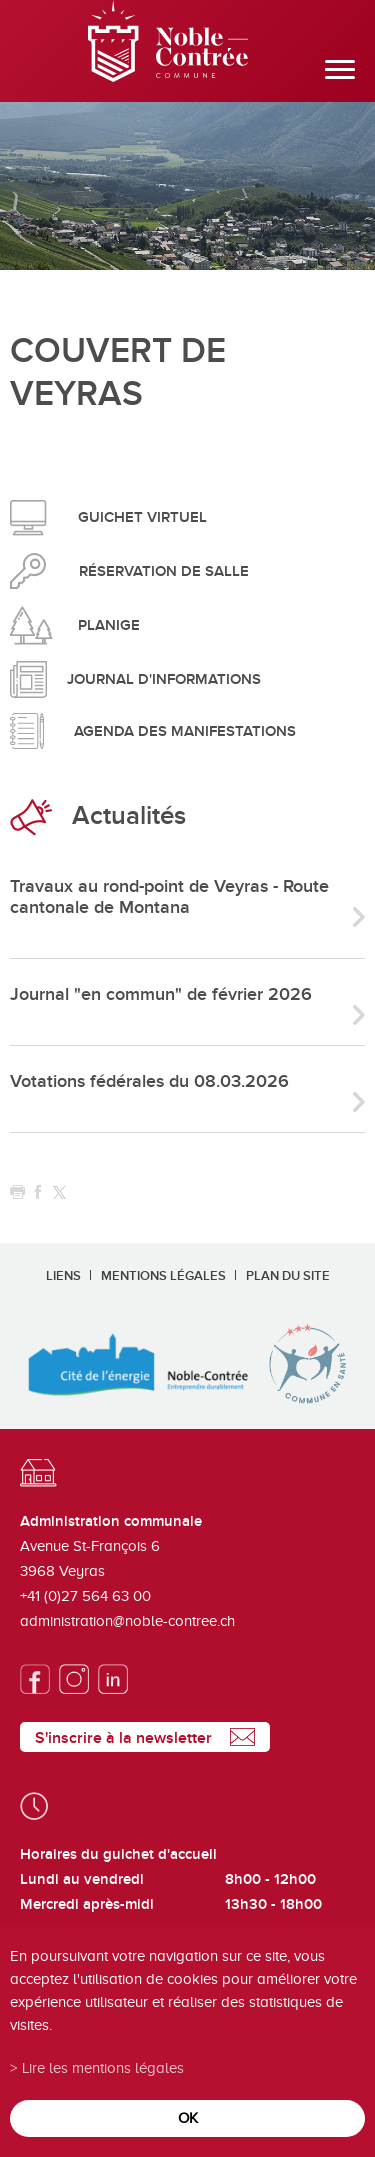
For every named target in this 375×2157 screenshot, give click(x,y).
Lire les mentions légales (103, 2067)
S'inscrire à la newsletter (123, 1738)
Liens (63, 1276)
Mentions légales (163, 1276)
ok (188, 2117)
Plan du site (288, 1276)
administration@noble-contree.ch (127, 1621)
